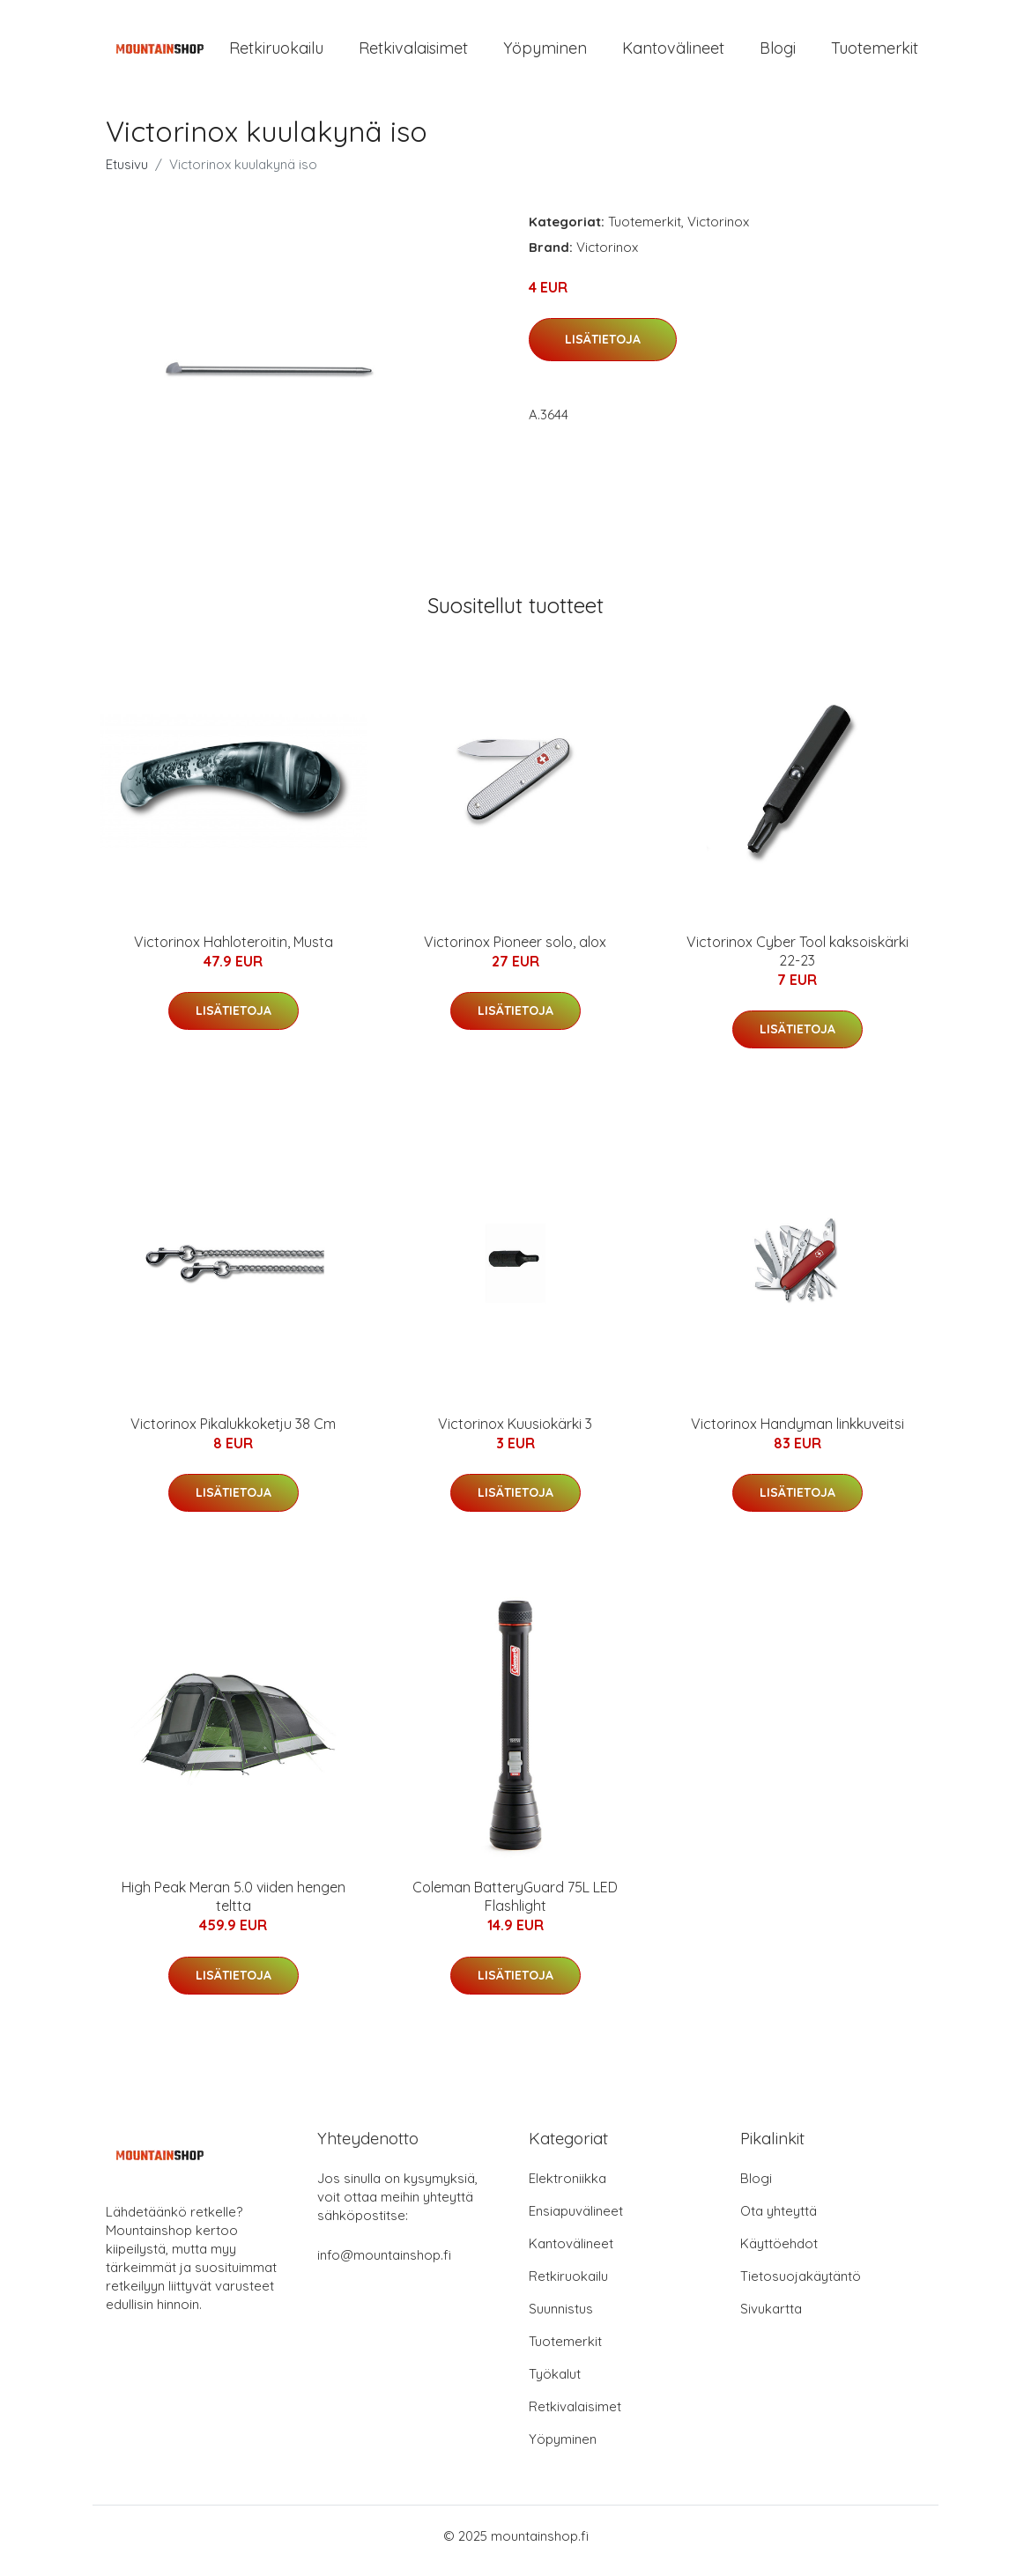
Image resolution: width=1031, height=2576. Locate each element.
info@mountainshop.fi (384, 2264)
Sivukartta (771, 2318)
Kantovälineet (673, 52)
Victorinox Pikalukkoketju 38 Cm (233, 1432)
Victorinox (718, 230)
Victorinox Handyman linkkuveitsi (797, 1432)
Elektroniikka (567, 2188)
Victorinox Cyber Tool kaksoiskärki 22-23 (797, 960)
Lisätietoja (603, 348)
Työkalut (555, 2383)
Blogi (778, 52)
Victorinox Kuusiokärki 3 (515, 1432)
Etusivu (127, 173)
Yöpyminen (545, 52)
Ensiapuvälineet (576, 2220)
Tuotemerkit (874, 52)
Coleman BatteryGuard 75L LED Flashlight (515, 1906)
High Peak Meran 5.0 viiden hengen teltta (233, 1906)
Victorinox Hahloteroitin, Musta (233, 950)
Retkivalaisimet (413, 52)
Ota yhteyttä (778, 2220)
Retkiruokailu (276, 52)
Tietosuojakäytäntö (800, 2285)
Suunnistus (561, 2318)
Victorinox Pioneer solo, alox (515, 950)
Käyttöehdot (779, 2253)
